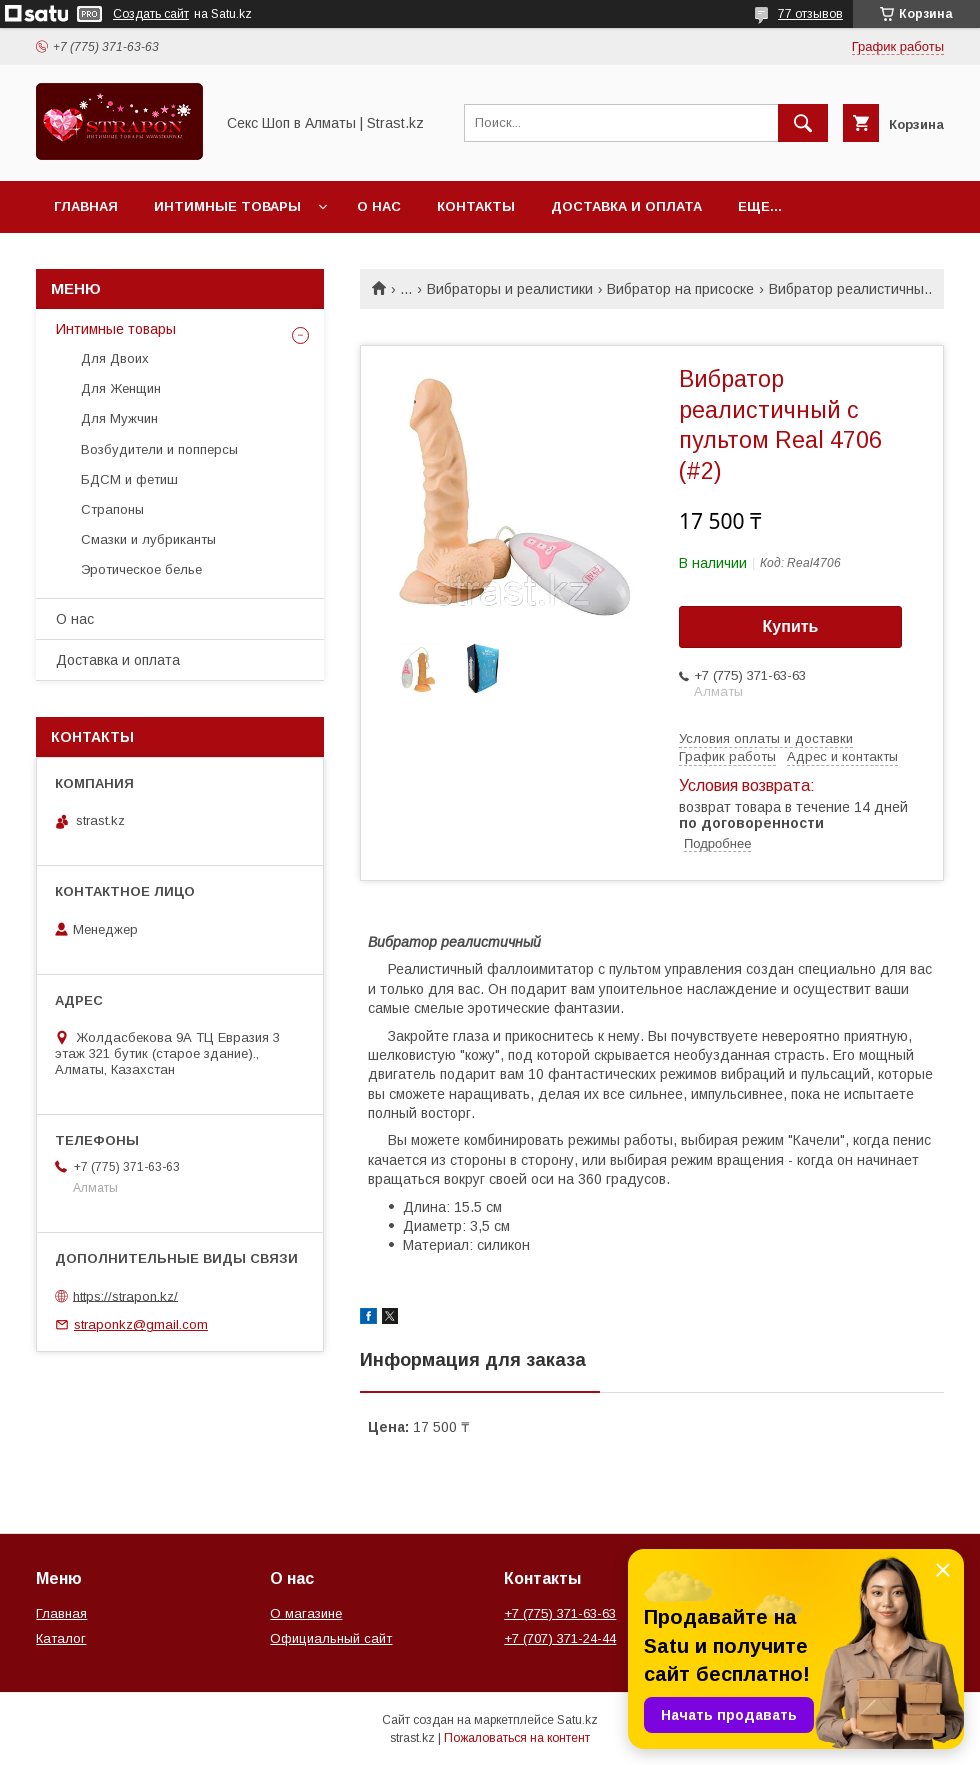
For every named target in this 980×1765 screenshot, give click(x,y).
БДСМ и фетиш (129, 479)
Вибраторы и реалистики (510, 289)
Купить (791, 626)
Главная (86, 206)
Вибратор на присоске (680, 289)
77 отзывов (810, 14)
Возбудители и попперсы (159, 449)
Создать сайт (151, 14)
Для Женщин (121, 388)
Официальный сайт (331, 1638)
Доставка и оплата (626, 206)
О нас (379, 206)
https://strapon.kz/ (125, 1295)
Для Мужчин (119, 418)
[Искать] (803, 123)
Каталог (61, 1638)
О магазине (306, 1613)
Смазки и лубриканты (148, 539)
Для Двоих (115, 358)
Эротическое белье (141, 569)
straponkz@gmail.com (141, 1324)
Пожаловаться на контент (517, 1738)
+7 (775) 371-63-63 (560, 1613)
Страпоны (112, 509)
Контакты (476, 206)
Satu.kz (577, 1720)
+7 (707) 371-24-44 (560, 1638)
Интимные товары (227, 206)
